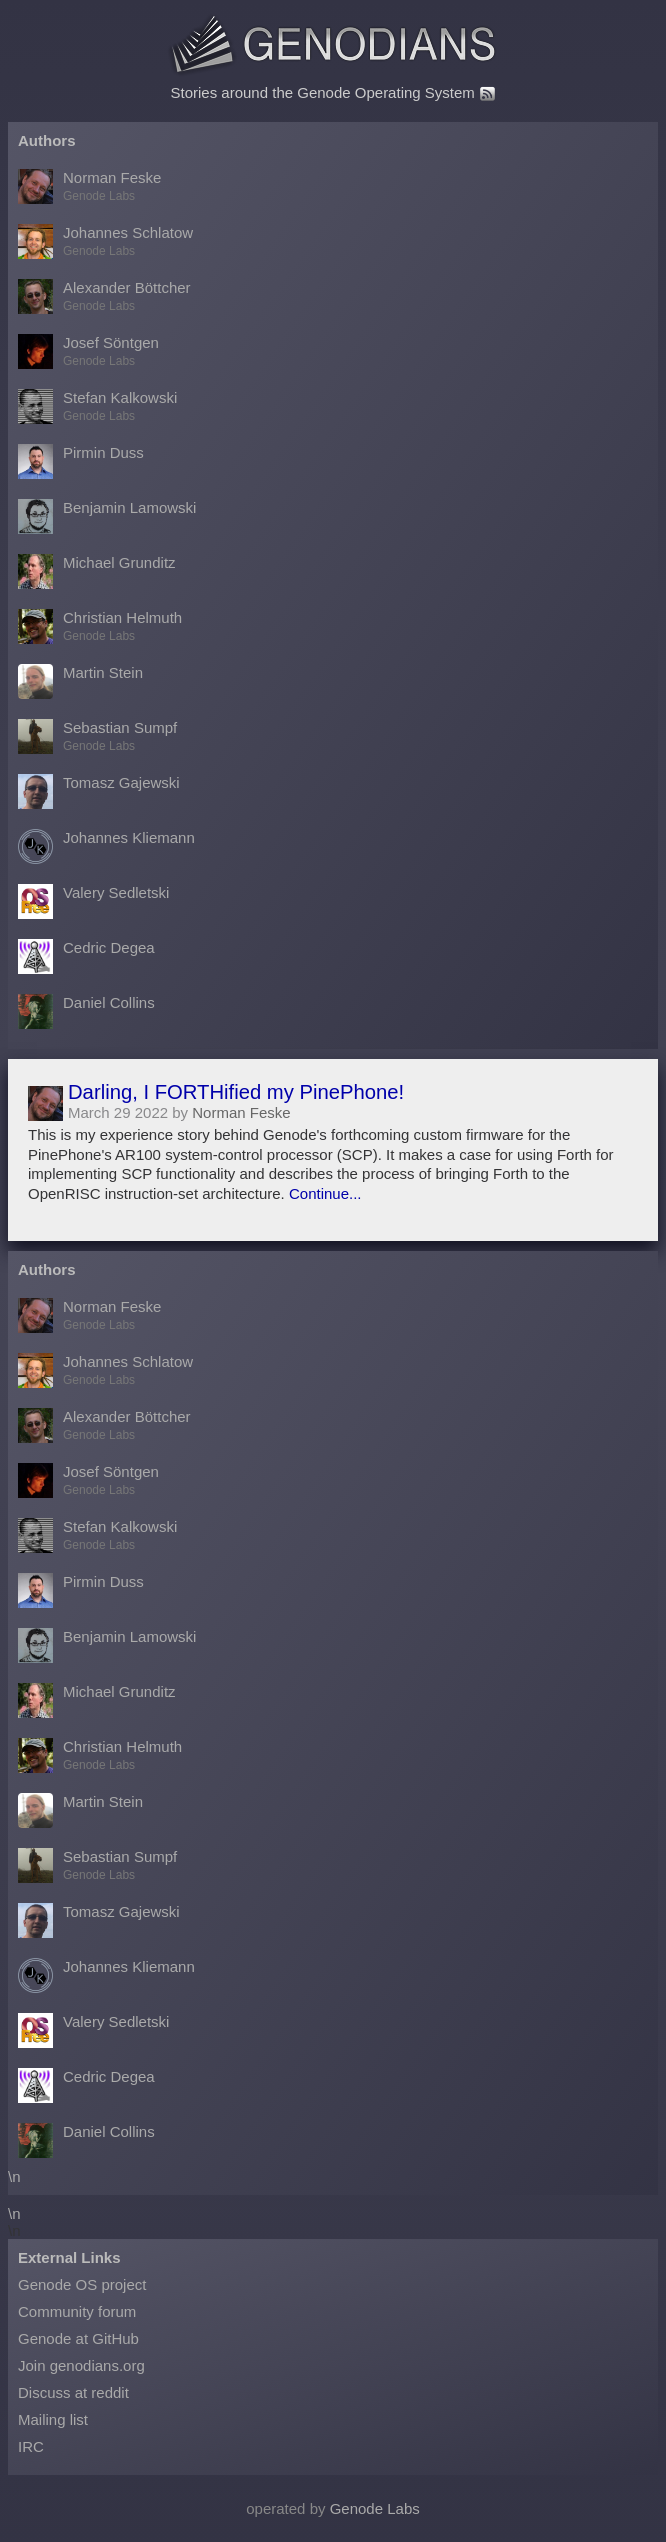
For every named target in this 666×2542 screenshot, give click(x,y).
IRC (31, 2446)
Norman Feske (89, 186)
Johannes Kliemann (106, 846)
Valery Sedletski (93, 901)
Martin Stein (80, 681)
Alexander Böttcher (104, 296)
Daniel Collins (86, 1011)
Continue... (325, 1193)
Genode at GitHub (78, 2338)
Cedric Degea (86, 956)
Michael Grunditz (97, 571)
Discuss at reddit (73, 2392)
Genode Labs (375, 2508)
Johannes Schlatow (105, 241)
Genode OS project (82, 2284)
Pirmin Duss (81, 461)
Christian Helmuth (100, 626)
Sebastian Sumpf (97, 736)
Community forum (77, 2311)
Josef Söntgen (88, 351)
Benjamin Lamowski (107, 516)
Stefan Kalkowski (97, 406)
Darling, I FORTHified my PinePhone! (236, 1092)
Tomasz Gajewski (99, 791)
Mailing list (53, 2419)
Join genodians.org (81, 2365)
